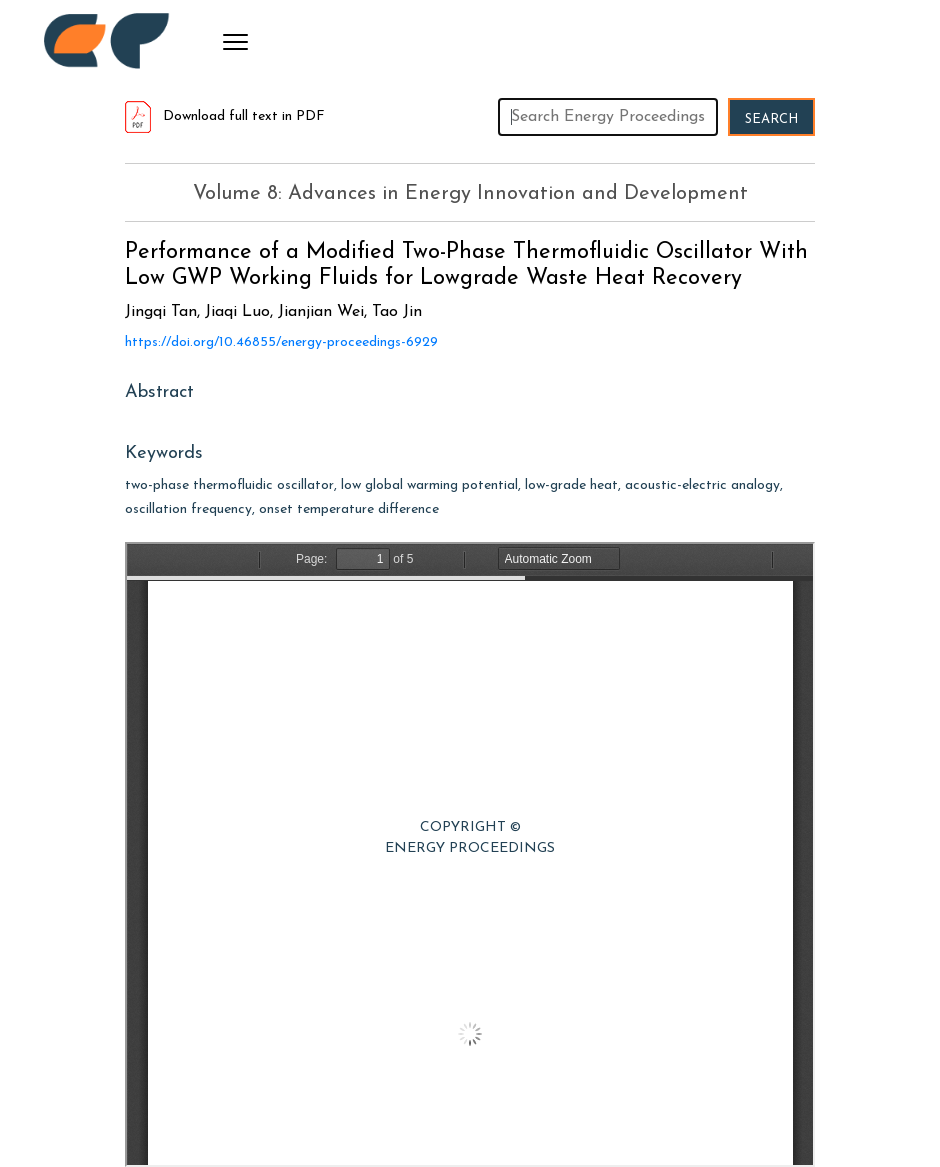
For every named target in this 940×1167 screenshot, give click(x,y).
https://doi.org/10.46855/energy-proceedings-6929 (281, 342)
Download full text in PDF (225, 116)
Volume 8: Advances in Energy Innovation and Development (470, 194)
